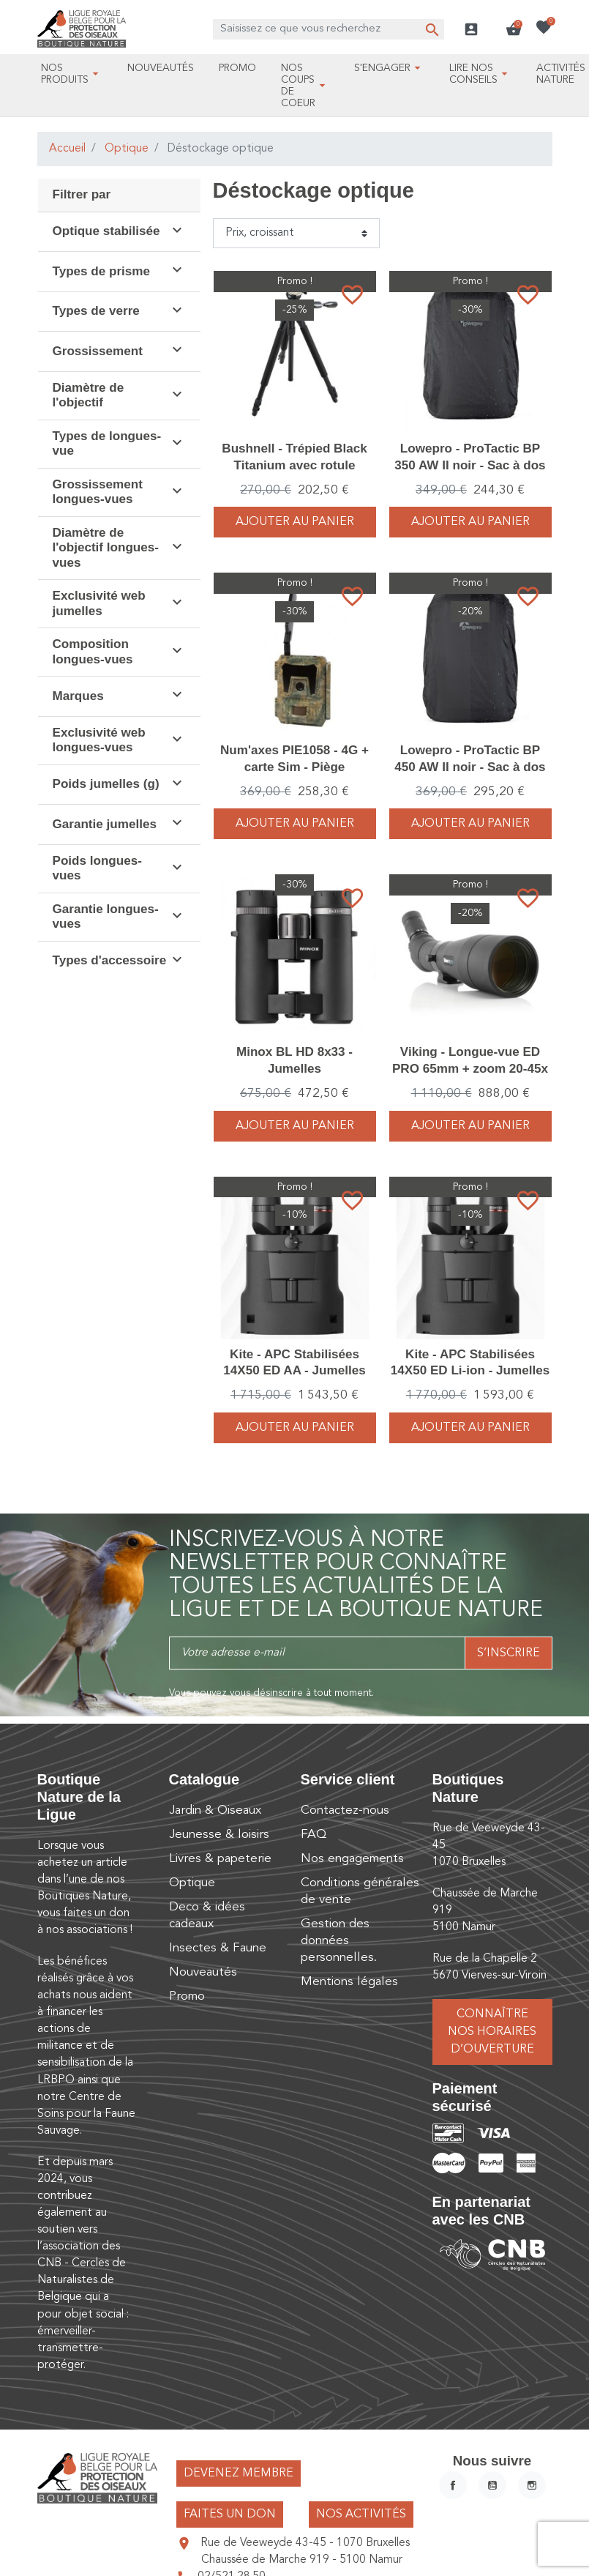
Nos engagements (352, 1859)
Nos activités (361, 2514)
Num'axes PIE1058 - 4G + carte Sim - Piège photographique (294, 766)
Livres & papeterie (220, 1859)
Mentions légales (349, 1982)
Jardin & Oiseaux (215, 1810)
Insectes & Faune (217, 1948)
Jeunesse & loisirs (219, 1834)
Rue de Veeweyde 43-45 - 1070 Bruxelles (305, 2543)
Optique (127, 149)
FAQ (313, 1834)
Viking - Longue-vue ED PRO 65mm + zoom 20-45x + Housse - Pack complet (470, 1068)
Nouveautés (203, 1972)
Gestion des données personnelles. (339, 1941)
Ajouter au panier (295, 522)
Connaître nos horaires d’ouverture (492, 2032)
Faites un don (230, 2514)
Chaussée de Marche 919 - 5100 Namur (301, 2560)
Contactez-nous (345, 1810)
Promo (187, 1996)
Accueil (67, 149)
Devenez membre (238, 2473)
